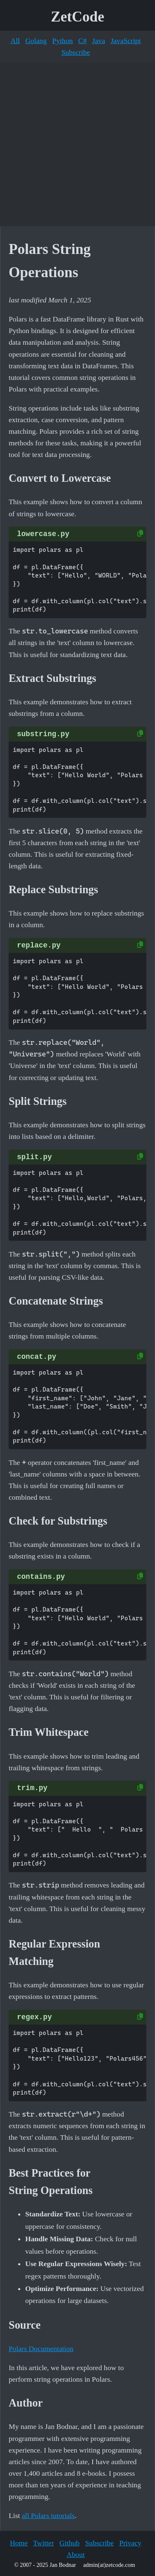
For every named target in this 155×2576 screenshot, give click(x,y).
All (14, 40)
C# (82, 40)
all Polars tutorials (48, 2515)
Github (70, 2543)
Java (98, 40)
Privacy (130, 2543)
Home (19, 2543)
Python (62, 40)
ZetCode (77, 17)
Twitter (43, 2543)
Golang (36, 40)
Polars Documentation (41, 2348)
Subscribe (75, 52)
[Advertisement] (77, 144)
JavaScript (125, 40)
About (76, 2554)
